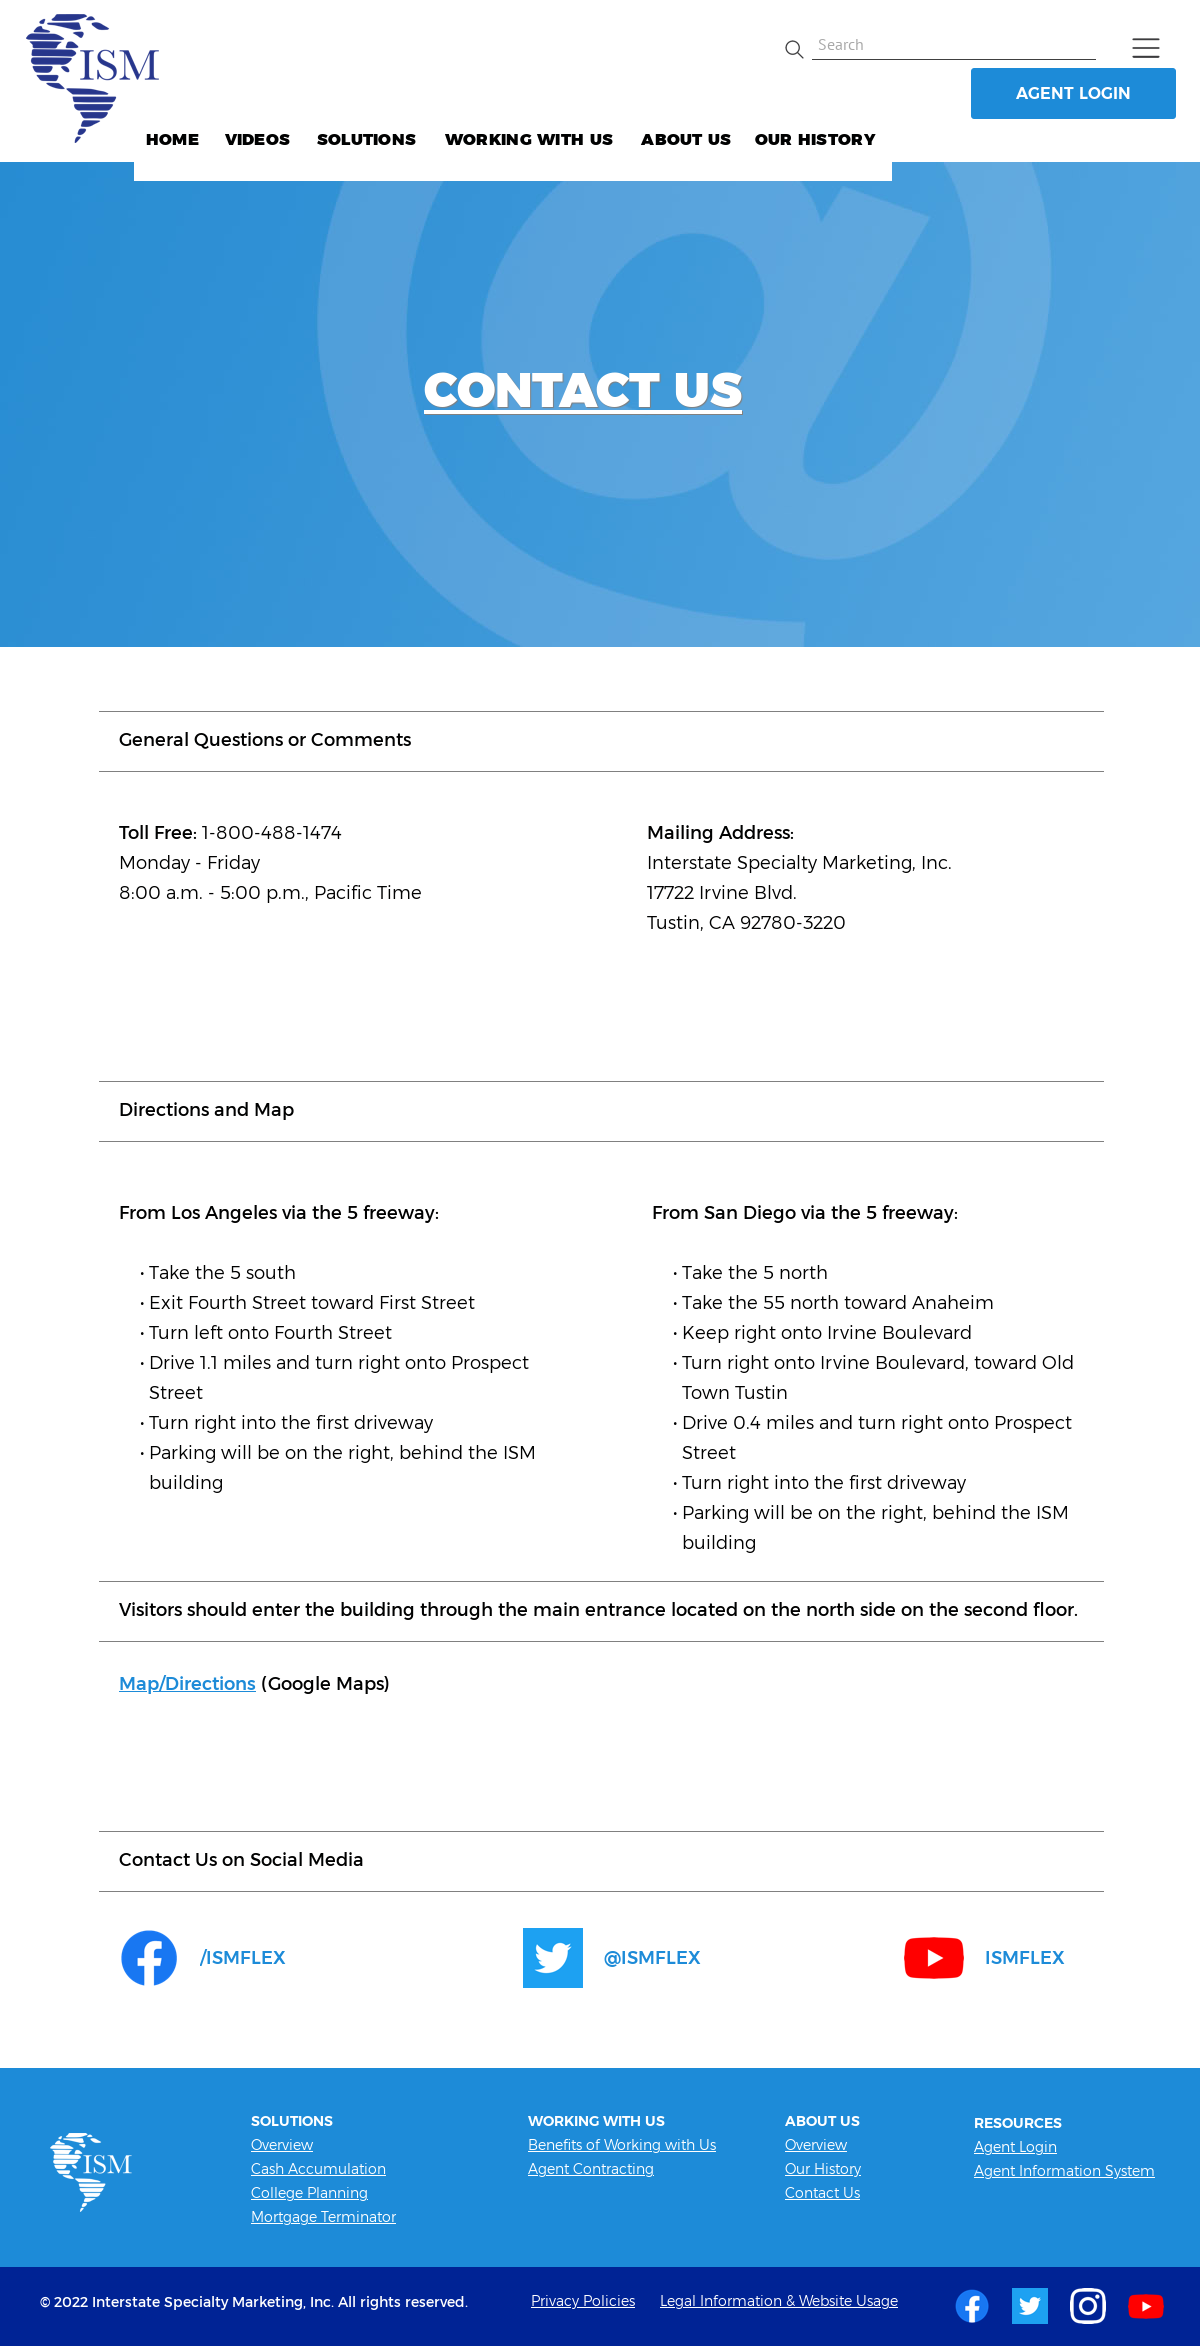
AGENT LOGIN (1073, 93)
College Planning (309, 2193)
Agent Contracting (591, 2169)
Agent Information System (1064, 2171)
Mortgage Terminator (323, 2217)
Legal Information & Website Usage (779, 2301)
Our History (823, 2169)
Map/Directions (187, 1684)
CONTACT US (583, 390)
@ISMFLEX (652, 1958)
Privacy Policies (583, 2301)
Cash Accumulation (318, 2169)
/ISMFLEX (243, 1958)
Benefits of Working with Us (622, 2145)
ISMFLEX (1025, 1958)
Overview (282, 2145)
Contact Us (822, 2193)
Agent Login (1015, 2147)
